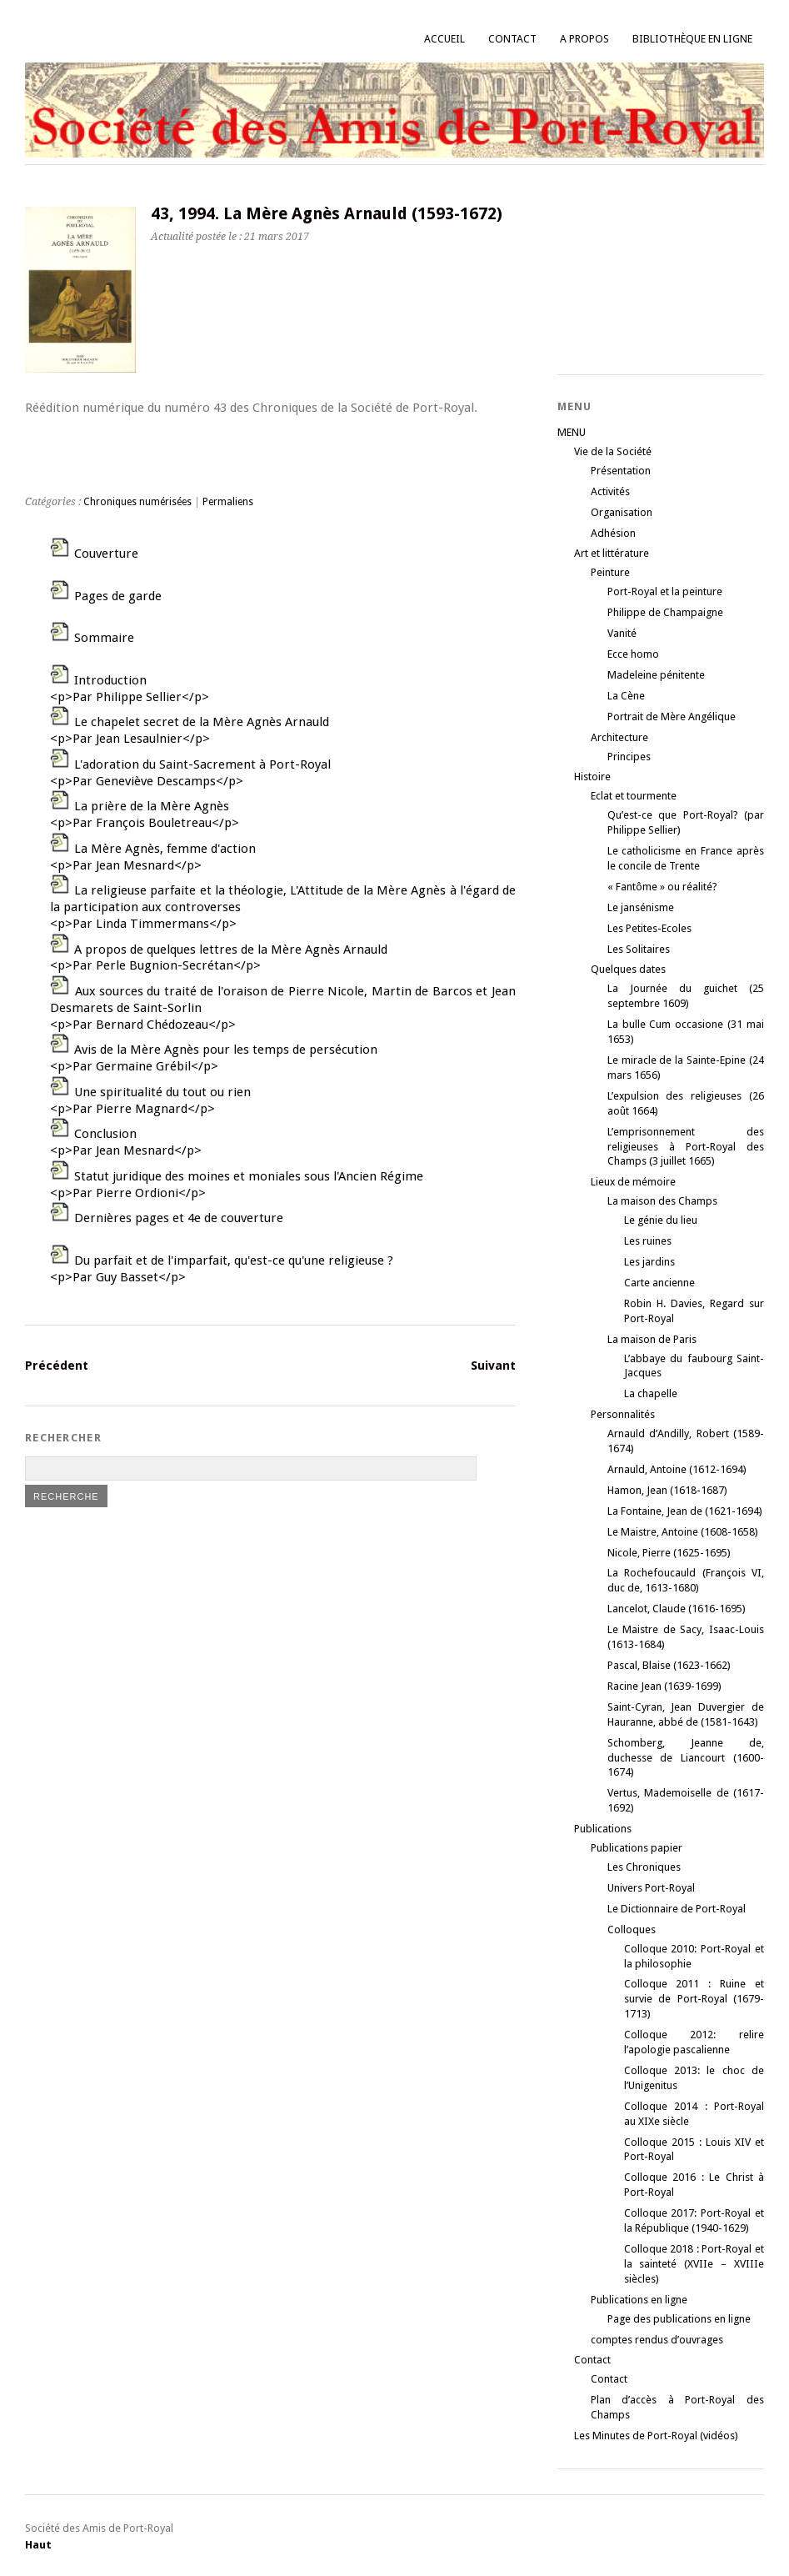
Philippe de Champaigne (665, 612)
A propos (584, 39)
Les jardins (649, 1261)
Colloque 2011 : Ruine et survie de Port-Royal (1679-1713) (694, 1998)
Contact (512, 39)
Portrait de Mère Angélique (671, 716)
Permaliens (227, 502)
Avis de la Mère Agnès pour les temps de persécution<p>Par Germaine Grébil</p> (213, 1058)
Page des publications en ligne (679, 2319)
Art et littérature (611, 553)
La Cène (626, 695)
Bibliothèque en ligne (692, 39)
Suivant (493, 1365)
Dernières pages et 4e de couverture (178, 1217)
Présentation (621, 470)
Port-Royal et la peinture (664, 591)
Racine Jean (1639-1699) (664, 1686)
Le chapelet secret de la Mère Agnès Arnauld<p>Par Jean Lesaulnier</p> (189, 730)
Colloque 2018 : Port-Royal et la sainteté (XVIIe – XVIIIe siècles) (694, 2264)
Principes (629, 756)
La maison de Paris (652, 1339)
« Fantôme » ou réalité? (662, 886)
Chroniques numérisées (137, 502)
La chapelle (650, 1393)
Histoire (592, 776)
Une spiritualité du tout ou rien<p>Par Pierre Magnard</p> (150, 1100)
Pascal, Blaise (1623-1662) (669, 1665)
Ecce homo (633, 654)
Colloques (631, 1929)
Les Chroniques (644, 1867)
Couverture (106, 553)
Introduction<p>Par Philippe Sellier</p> (129, 688)
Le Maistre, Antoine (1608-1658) (682, 1532)
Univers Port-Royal (651, 1888)
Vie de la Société (613, 451)
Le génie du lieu (660, 1220)
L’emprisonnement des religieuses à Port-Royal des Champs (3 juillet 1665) (685, 1146)
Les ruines (648, 1241)
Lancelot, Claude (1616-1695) (676, 1608)
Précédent (56, 1365)
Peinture (610, 572)
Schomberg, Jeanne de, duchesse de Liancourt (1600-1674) (685, 1758)
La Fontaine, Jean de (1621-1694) (684, 1511)
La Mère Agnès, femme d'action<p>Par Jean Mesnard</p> (153, 857)
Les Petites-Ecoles (649, 928)
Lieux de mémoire (633, 1181)
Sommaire (104, 637)
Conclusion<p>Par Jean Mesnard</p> (126, 1142)
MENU (571, 432)
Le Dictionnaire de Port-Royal (676, 1908)
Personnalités (623, 1414)
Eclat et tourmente (634, 795)
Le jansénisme (640, 907)
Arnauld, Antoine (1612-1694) (677, 1469)
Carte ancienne (659, 1282)
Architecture (619, 737)
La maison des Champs (662, 1201)
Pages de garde (118, 596)
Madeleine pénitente (656, 675)
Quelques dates (628, 969)
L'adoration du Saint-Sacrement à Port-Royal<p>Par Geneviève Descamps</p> (190, 773)
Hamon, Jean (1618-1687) (667, 1490)
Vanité (622, 633)
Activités (610, 491)
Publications (603, 1828)
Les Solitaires (638, 949)
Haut (38, 2544)
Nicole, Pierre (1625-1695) (669, 1552)
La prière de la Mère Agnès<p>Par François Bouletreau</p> (144, 814)
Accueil (444, 39)
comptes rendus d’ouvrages (657, 2339)
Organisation (621, 512)
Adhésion (613, 533)
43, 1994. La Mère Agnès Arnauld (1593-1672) (326, 213)
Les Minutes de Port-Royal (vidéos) (656, 2435)
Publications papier (636, 1848)
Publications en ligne (639, 2299)
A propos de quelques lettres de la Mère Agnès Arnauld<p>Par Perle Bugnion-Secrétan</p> (218, 958)
